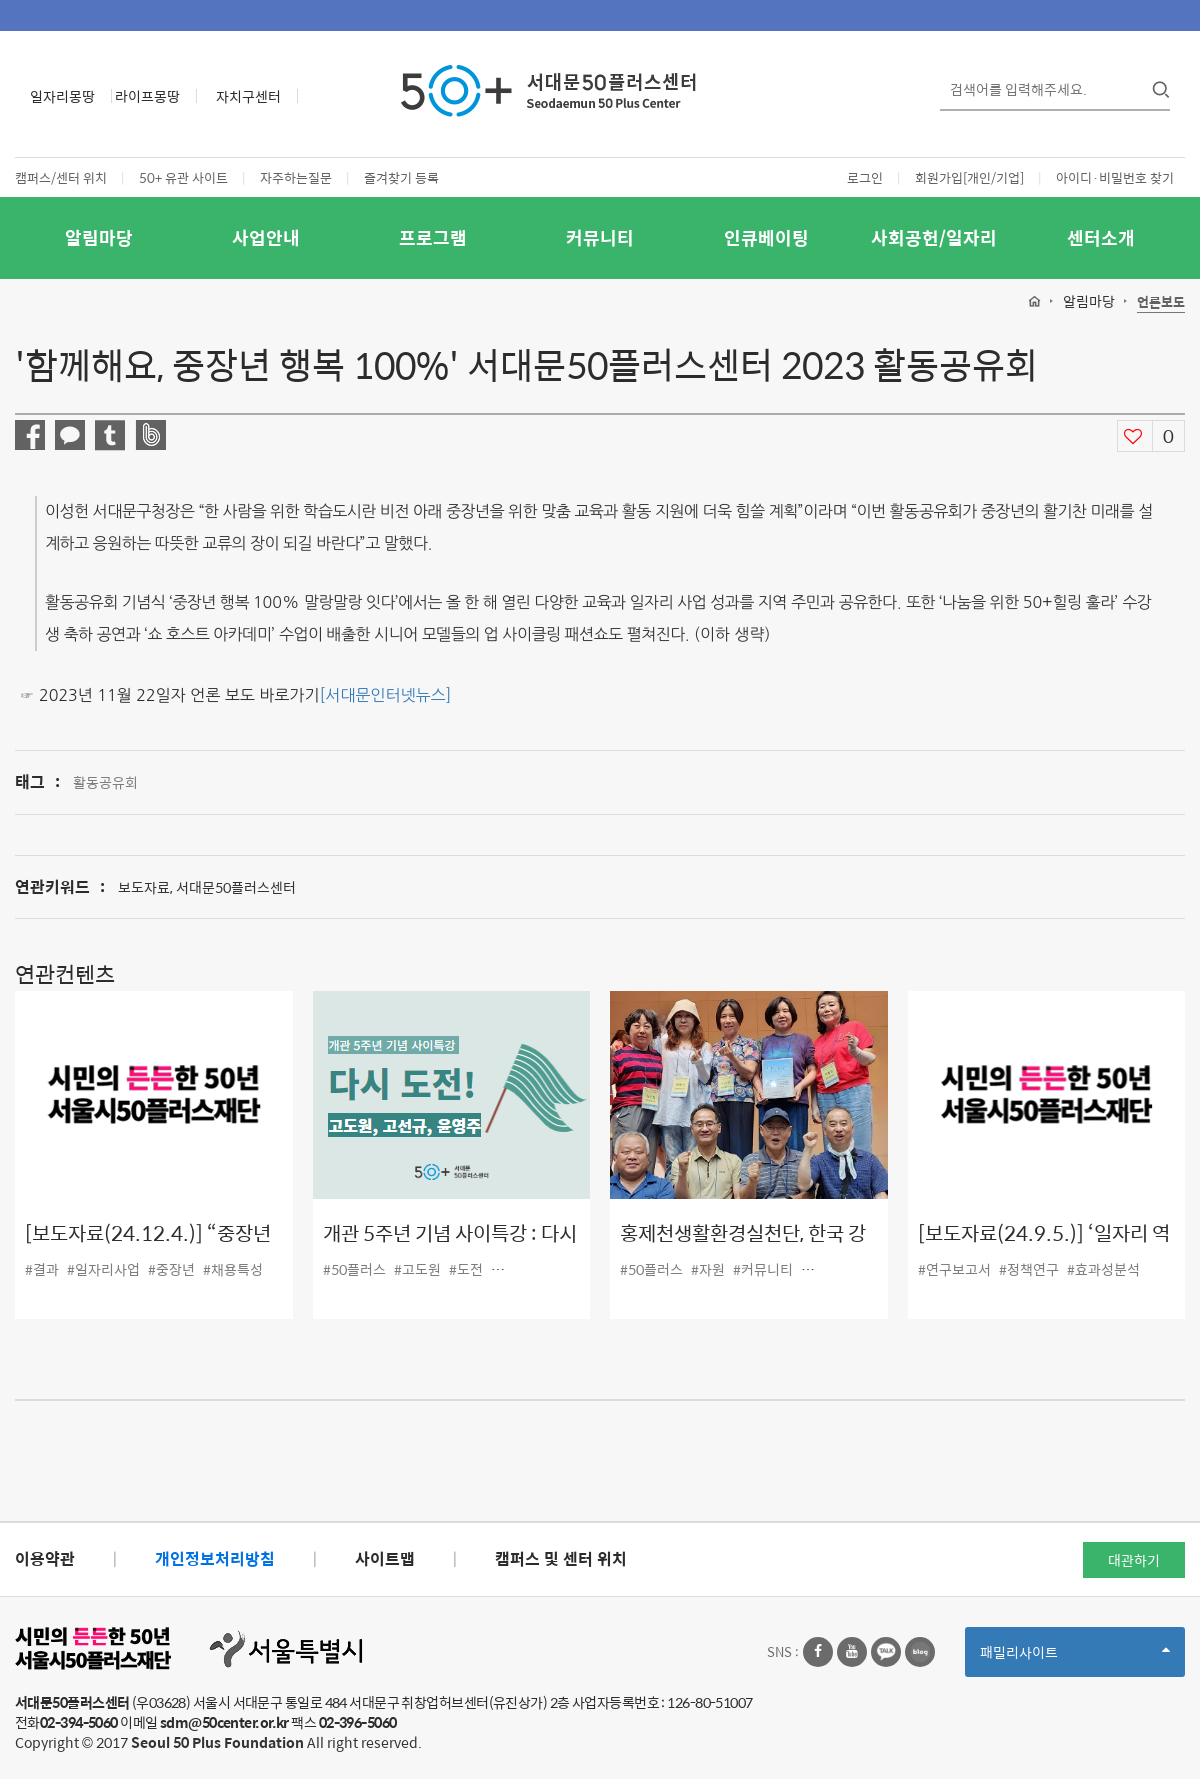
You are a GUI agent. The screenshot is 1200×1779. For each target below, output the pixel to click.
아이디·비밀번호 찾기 (1115, 177)
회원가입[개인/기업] (969, 177)
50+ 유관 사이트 (183, 177)
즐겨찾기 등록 (401, 177)
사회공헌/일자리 (934, 237)
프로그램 (433, 237)
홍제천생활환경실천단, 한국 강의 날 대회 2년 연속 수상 (743, 1247)
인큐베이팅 (766, 237)
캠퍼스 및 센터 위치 (561, 1558)
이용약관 (45, 1558)
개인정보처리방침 (215, 1558)
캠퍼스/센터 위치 (61, 177)
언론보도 (1161, 302)
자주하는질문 (296, 177)
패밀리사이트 (1075, 1658)
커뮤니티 (600, 237)
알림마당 (99, 237)
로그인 (865, 177)
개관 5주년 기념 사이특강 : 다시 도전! (450, 1247)
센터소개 (1101, 237)
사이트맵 (385, 1558)
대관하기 (1134, 1560)
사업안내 (266, 237)
